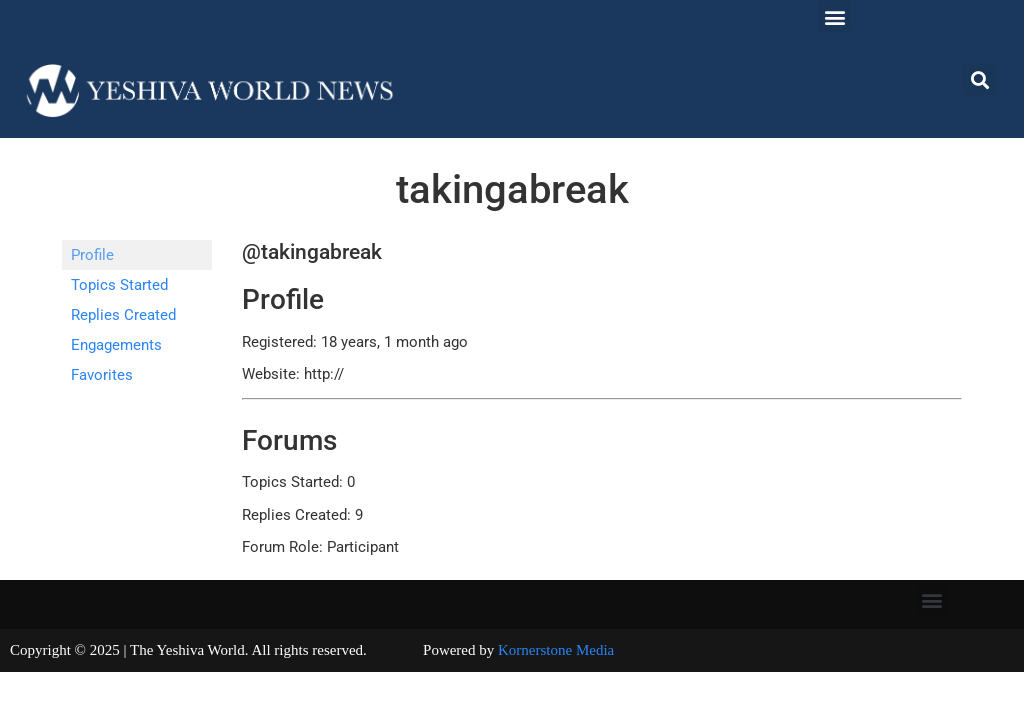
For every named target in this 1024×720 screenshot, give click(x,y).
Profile (92, 255)
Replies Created (123, 315)
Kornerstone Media (556, 650)
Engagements (116, 345)
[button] (834, 16)
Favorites (102, 375)
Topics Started (119, 285)
